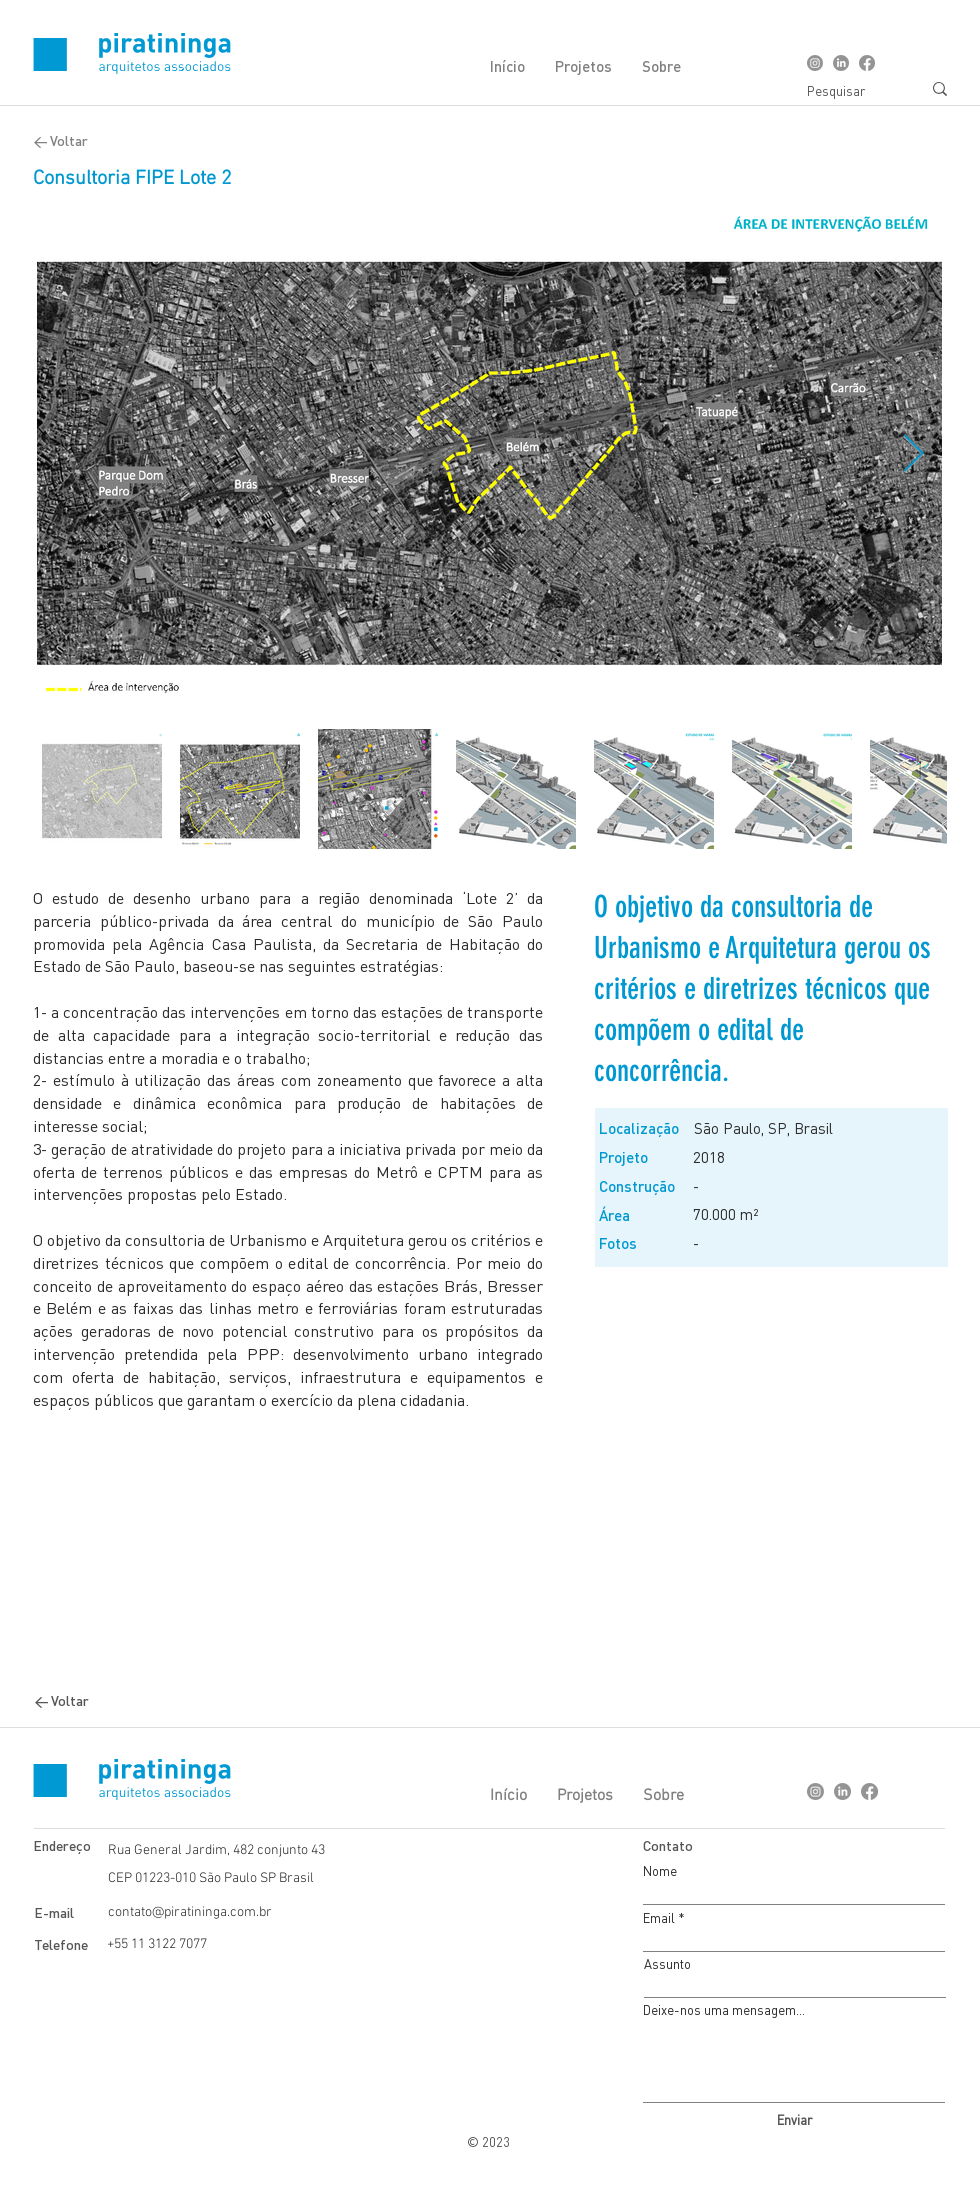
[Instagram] (815, 63)
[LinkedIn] (841, 63)
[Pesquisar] (849, 91)
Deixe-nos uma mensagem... (724, 2010)
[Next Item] (913, 454)
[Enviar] (799, 2120)
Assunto (667, 1964)
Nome (660, 1871)
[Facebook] (867, 63)
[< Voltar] (147, 140)
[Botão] (737, 1434)
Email (659, 1918)
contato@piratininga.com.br (190, 1912)
